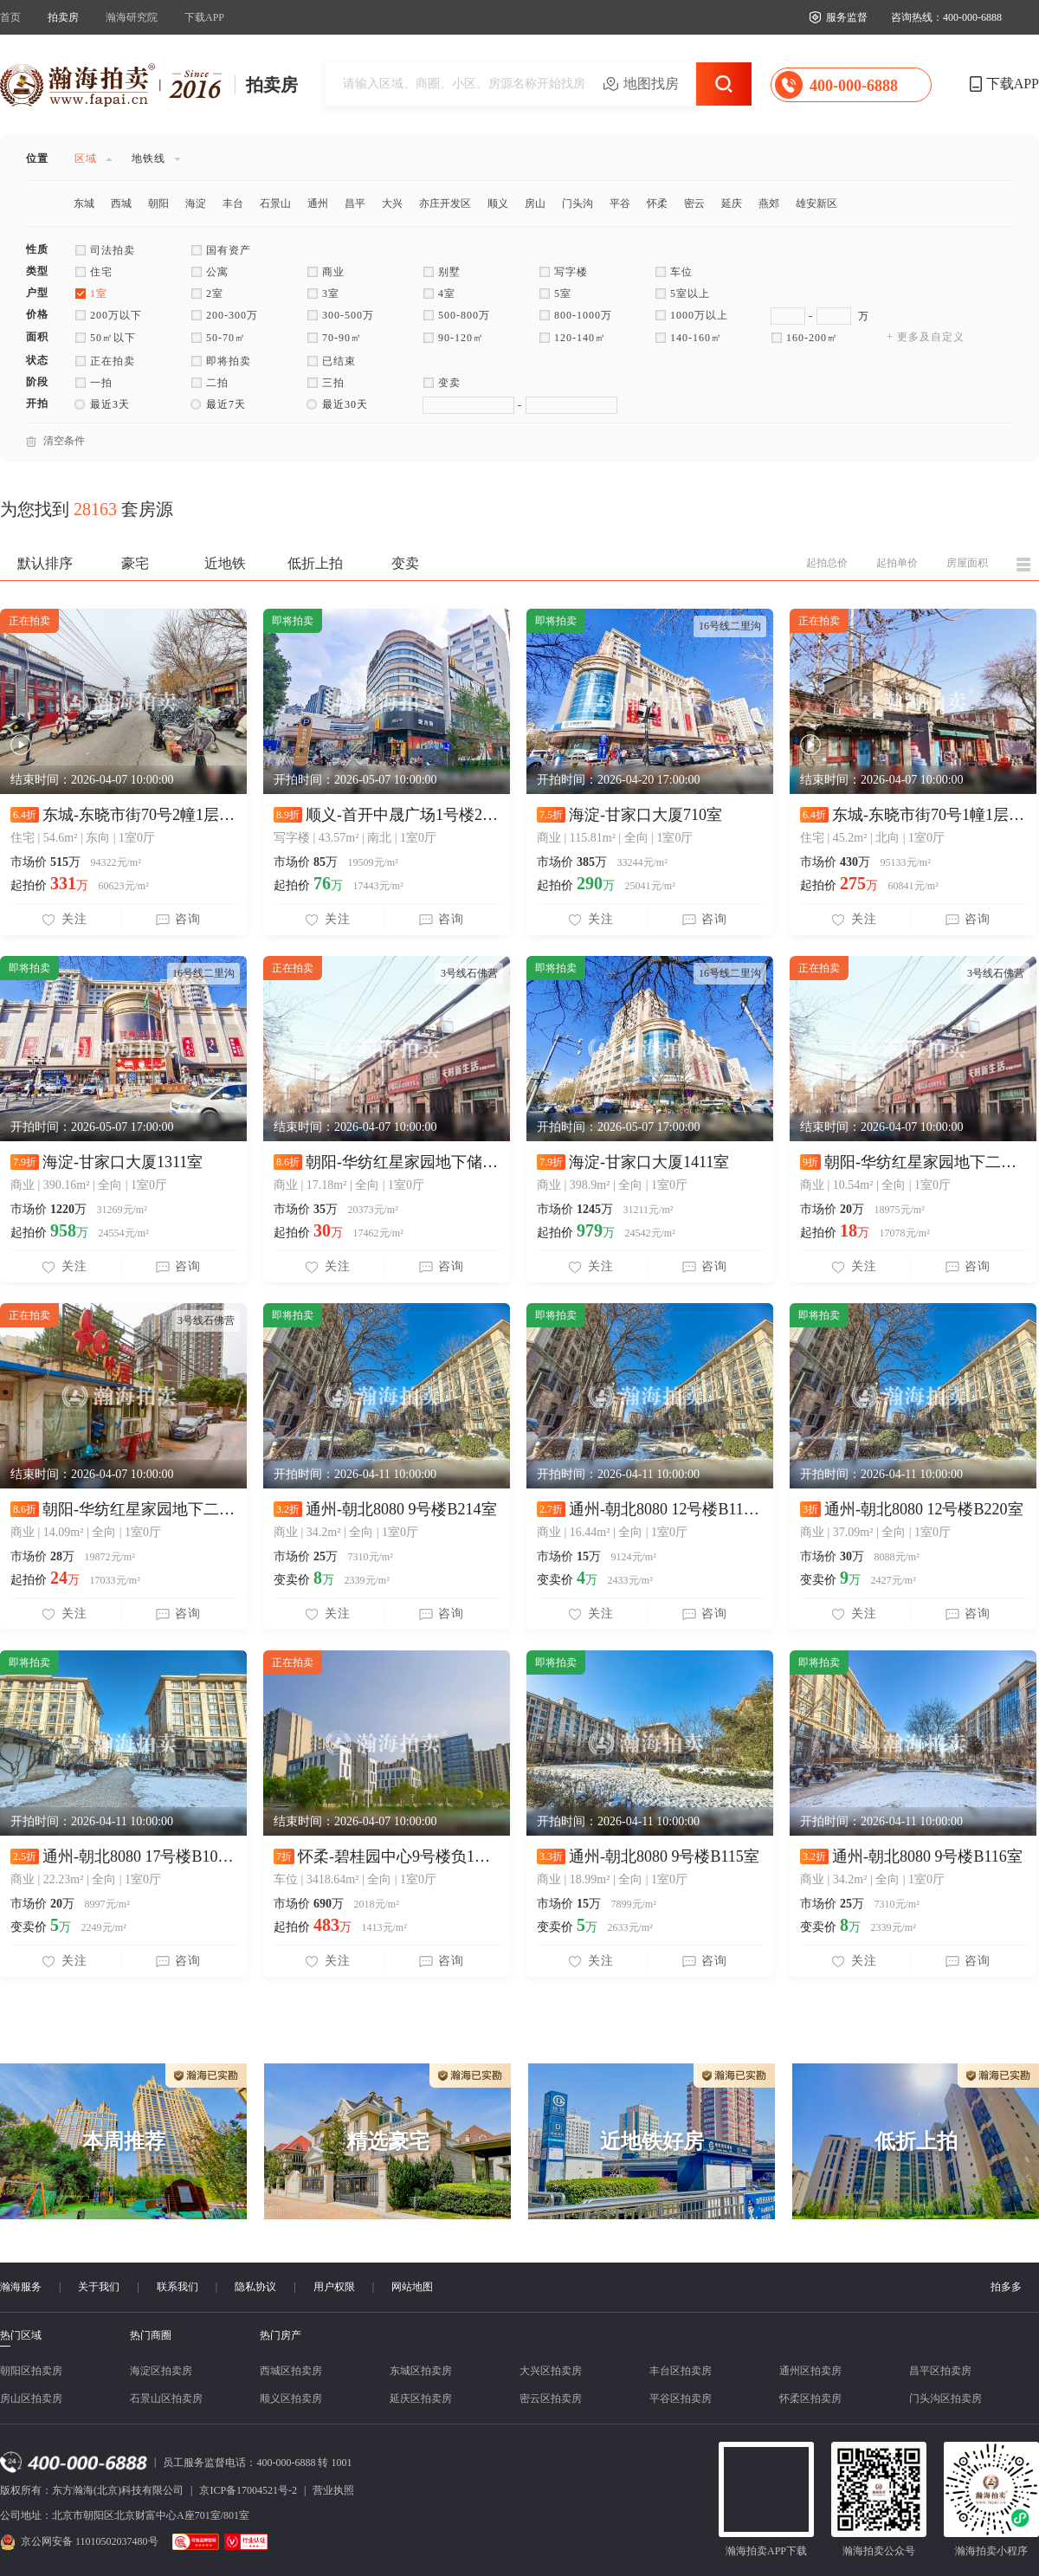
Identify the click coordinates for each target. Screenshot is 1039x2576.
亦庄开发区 (445, 203)
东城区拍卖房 (421, 2371)
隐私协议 (255, 2287)
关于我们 (98, 2287)
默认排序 (45, 563)
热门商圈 (150, 2335)
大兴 (392, 203)
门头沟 (577, 203)
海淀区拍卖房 (161, 2371)
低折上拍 (315, 563)
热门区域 (21, 2335)
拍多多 (1006, 2287)
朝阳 (158, 203)
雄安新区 (816, 203)
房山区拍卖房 (31, 2398)
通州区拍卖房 (810, 2371)
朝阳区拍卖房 (31, 2371)
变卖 (405, 563)
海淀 (195, 203)
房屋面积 (967, 563)
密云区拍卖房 (551, 2398)
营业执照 (333, 2490)
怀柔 (657, 203)
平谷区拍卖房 (680, 2398)
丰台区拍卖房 (680, 2371)
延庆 (731, 203)
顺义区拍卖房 (291, 2398)
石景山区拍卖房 (166, 2398)
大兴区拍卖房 (551, 2371)
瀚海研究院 (132, 17)
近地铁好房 (652, 2141)
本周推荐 (123, 2141)
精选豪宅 (387, 2141)
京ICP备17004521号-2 (248, 2490)
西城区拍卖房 (291, 2371)
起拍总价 (827, 563)
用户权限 (334, 2287)
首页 (10, 17)
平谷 (620, 203)
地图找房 (651, 83)
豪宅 (135, 563)
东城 (84, 203)
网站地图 (412, 2287)
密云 (694, 203)
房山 (535, 203)
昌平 (355, 203)
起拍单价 (897, 563)
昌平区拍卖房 (940, 2371)
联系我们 (177, 2287)
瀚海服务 (21, 2287)
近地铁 (225, 563)
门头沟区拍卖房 (945, 2398)
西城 (121, 203)
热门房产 (280, 2335)
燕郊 (768, 203)
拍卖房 (63, 17)
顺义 (497, 203)
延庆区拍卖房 (421, 2398)
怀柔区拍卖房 (810, 2398)
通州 (317, 203)
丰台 (233, 203)
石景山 (275, 203)
